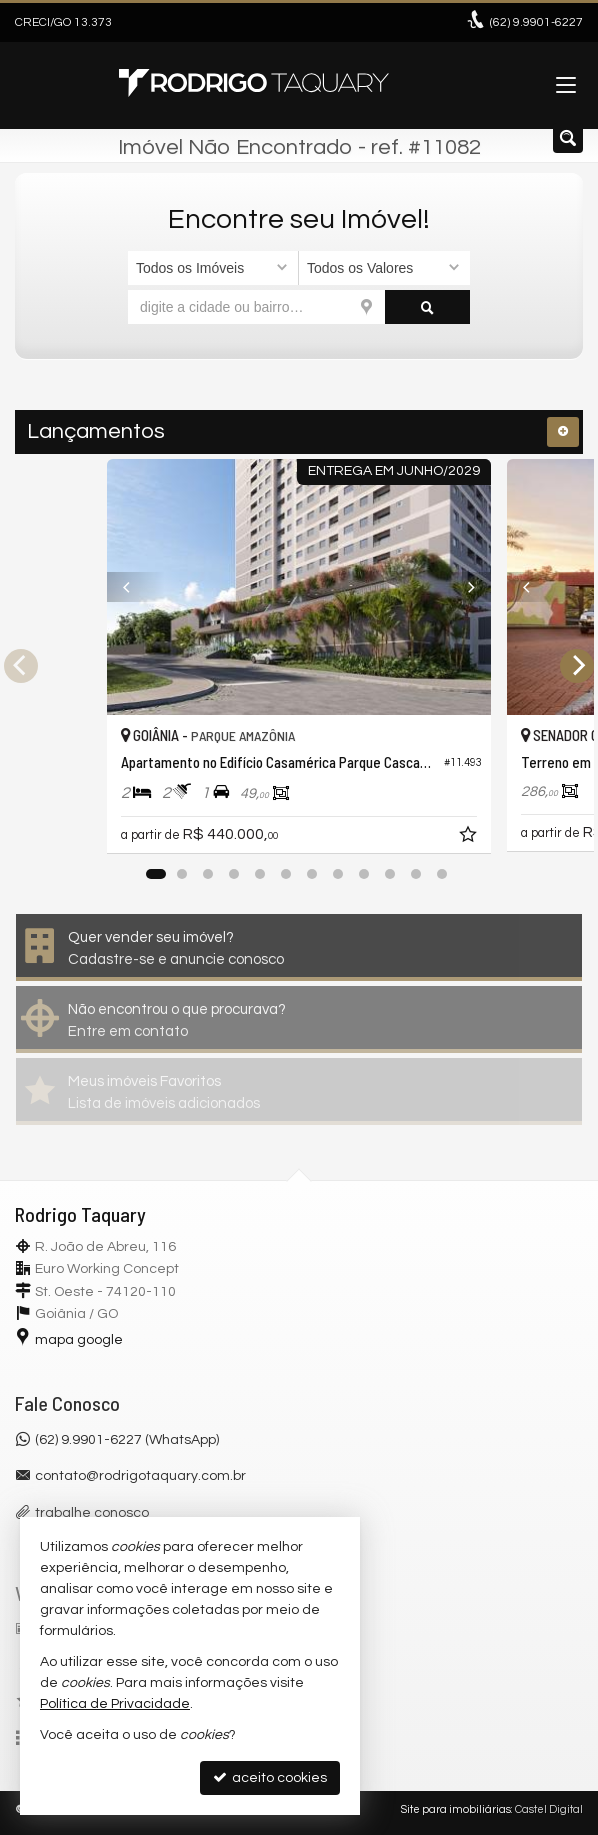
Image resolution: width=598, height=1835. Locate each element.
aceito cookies (270, 1777)
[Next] (462, 587)
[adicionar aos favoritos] (470, 838)
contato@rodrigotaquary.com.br (140, 1476)
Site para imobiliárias (456, 1809)
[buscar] (428, 307)
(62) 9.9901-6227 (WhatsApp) (127, 1440)
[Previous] (136, 587)
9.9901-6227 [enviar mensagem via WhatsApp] (536, 22)
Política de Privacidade (115, 1704)
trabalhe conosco (92, 1513)
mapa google (79, 1340)
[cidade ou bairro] (256, 307)
